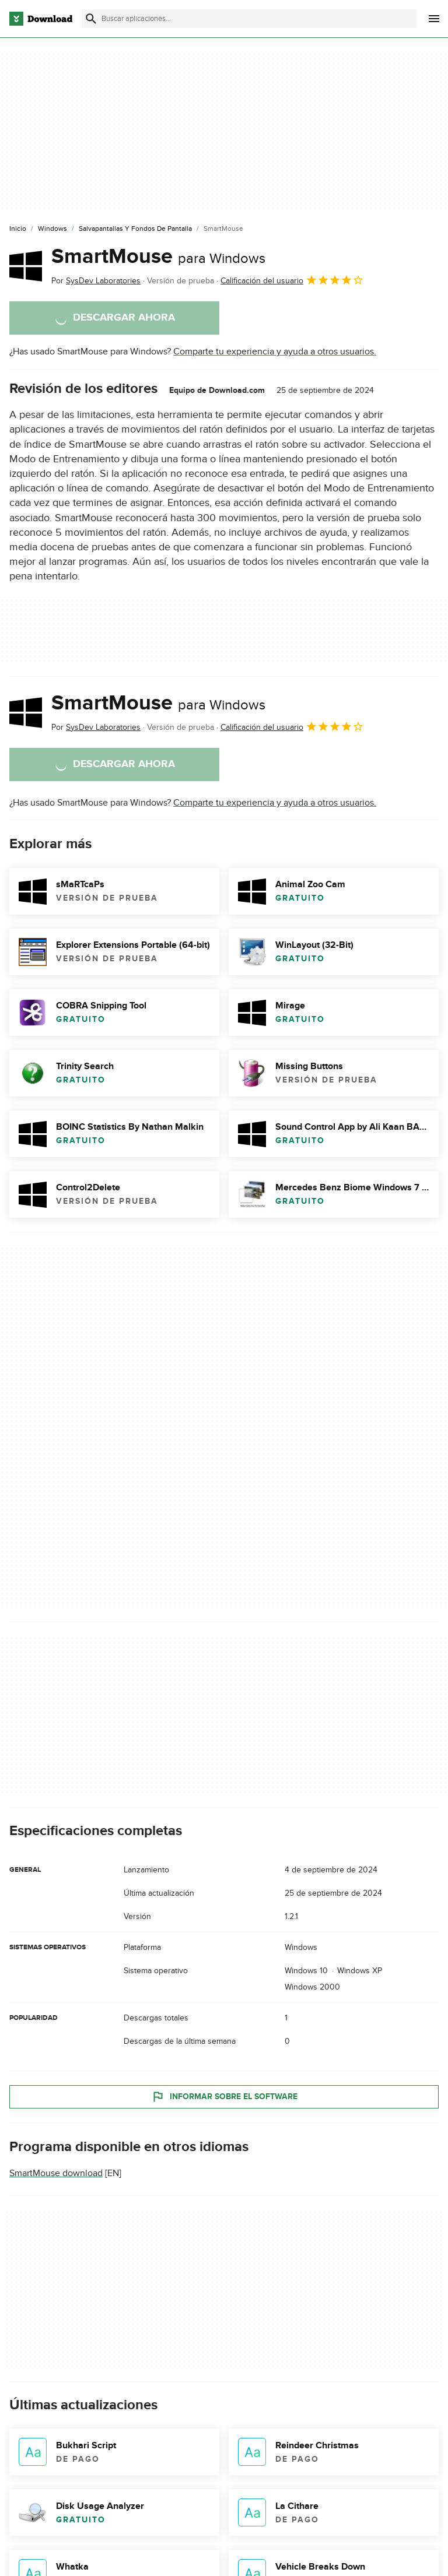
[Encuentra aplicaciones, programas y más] (249, 18)
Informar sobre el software (224, 2097)
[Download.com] (40, 19)
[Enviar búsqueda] (91, 18)
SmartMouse (158, 256)
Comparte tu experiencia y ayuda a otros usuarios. (274, 351)
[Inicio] (17, 229)
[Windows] (52, 229)
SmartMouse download (56, 2173)
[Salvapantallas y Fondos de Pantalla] (135, 229)
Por (96, 281)
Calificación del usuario (292, 280)
